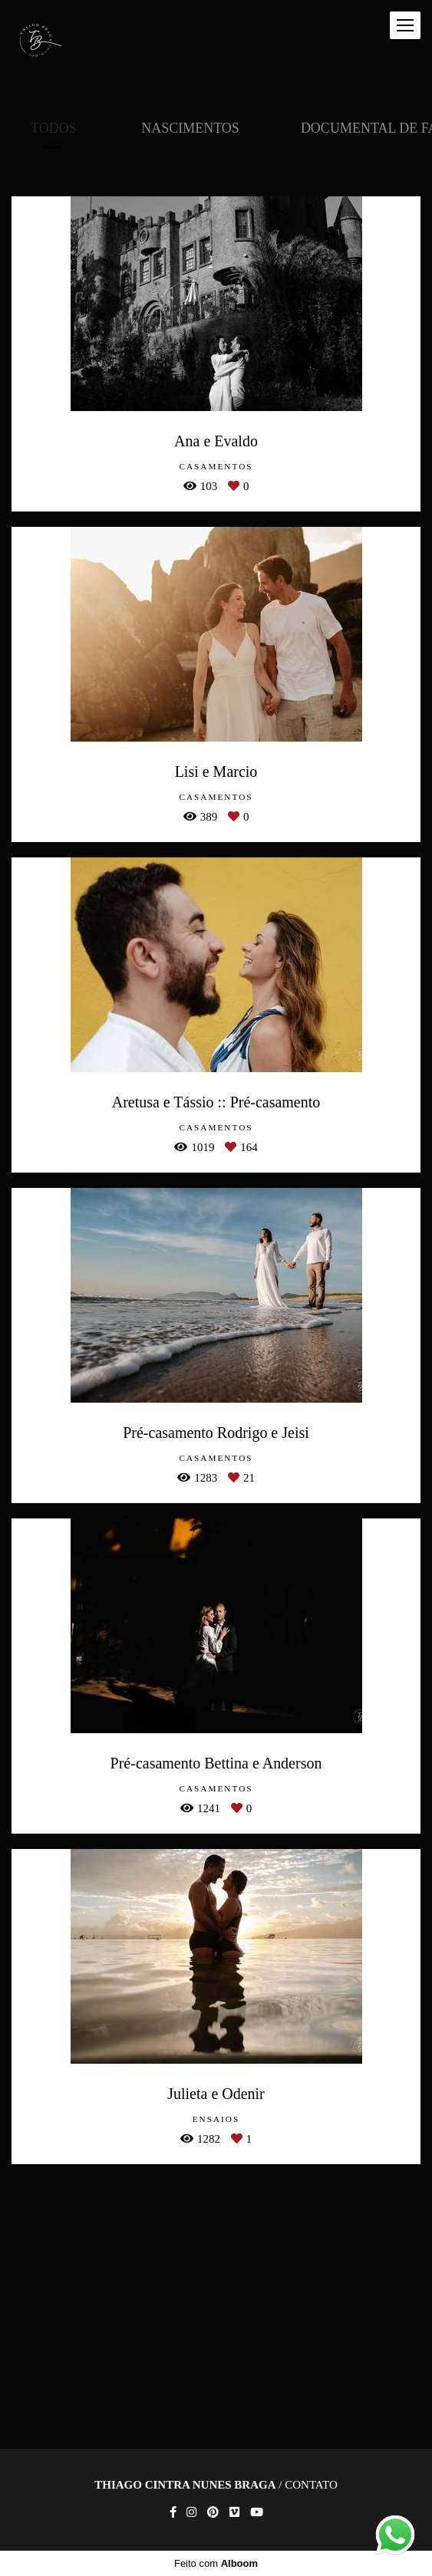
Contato (311, 2485)
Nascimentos (190, 128)
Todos (54, 128)
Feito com (216, 2563)
